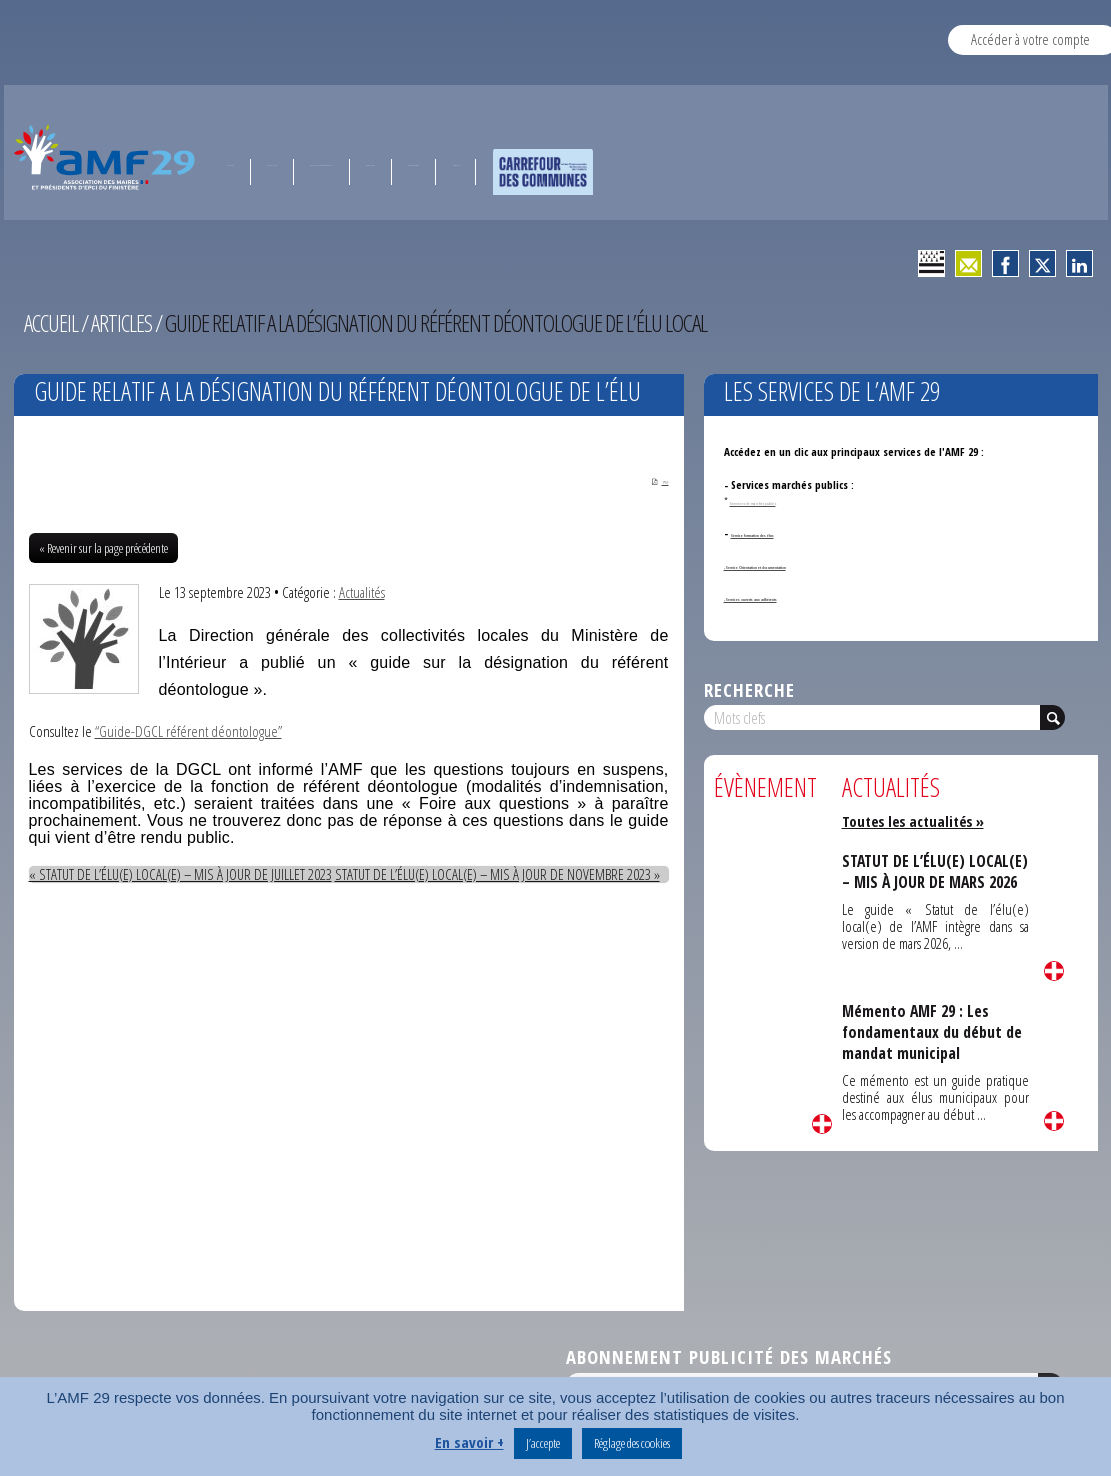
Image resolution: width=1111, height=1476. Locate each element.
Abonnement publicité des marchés (729, 1358)
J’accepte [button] (543, 1443)
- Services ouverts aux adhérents (802, 596)
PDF (652, 481)
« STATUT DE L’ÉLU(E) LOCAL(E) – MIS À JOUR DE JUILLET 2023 (192, 876)
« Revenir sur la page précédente (103, 550)
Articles (124, 323)
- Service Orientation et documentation (817, 564)
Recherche (749, 689)
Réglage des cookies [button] (632, 1443)
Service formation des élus (794, 532)
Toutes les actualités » (916, 821)
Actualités (362, 594)
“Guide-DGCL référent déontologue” (189, 733)
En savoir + (469, 1442)
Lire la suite (822, 1124)
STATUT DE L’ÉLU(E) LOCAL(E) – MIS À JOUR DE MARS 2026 (927, 881)
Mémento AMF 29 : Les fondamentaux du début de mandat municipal (934, 1031)
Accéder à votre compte (1030, 39)
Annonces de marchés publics (786, 500)
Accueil (52, 323)
